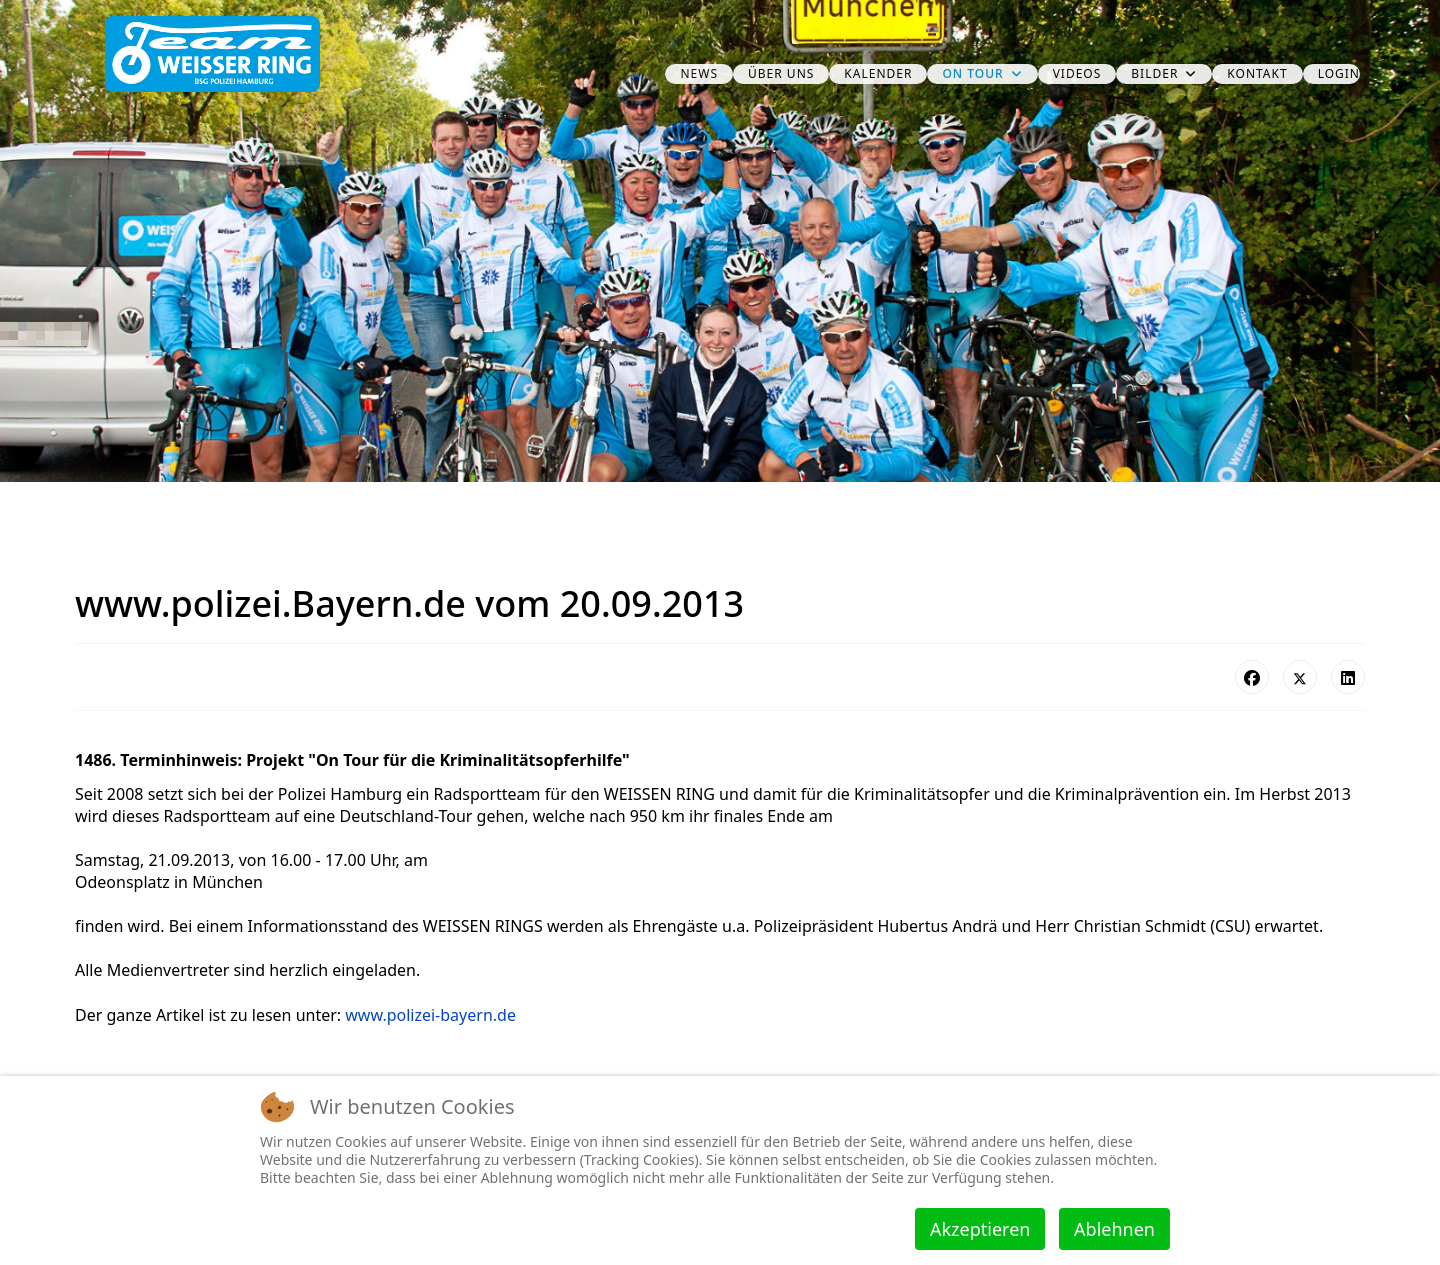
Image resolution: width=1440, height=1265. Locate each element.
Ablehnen (1114, 1229)
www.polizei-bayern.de (430, 1015)
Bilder (1154, 73)
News (699, 73)
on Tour (972, 73)
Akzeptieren (980, 1229)
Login (1339, 73)
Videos (1077, 73)
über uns (781, 73)
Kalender (878, 73)
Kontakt (1257, 73)
